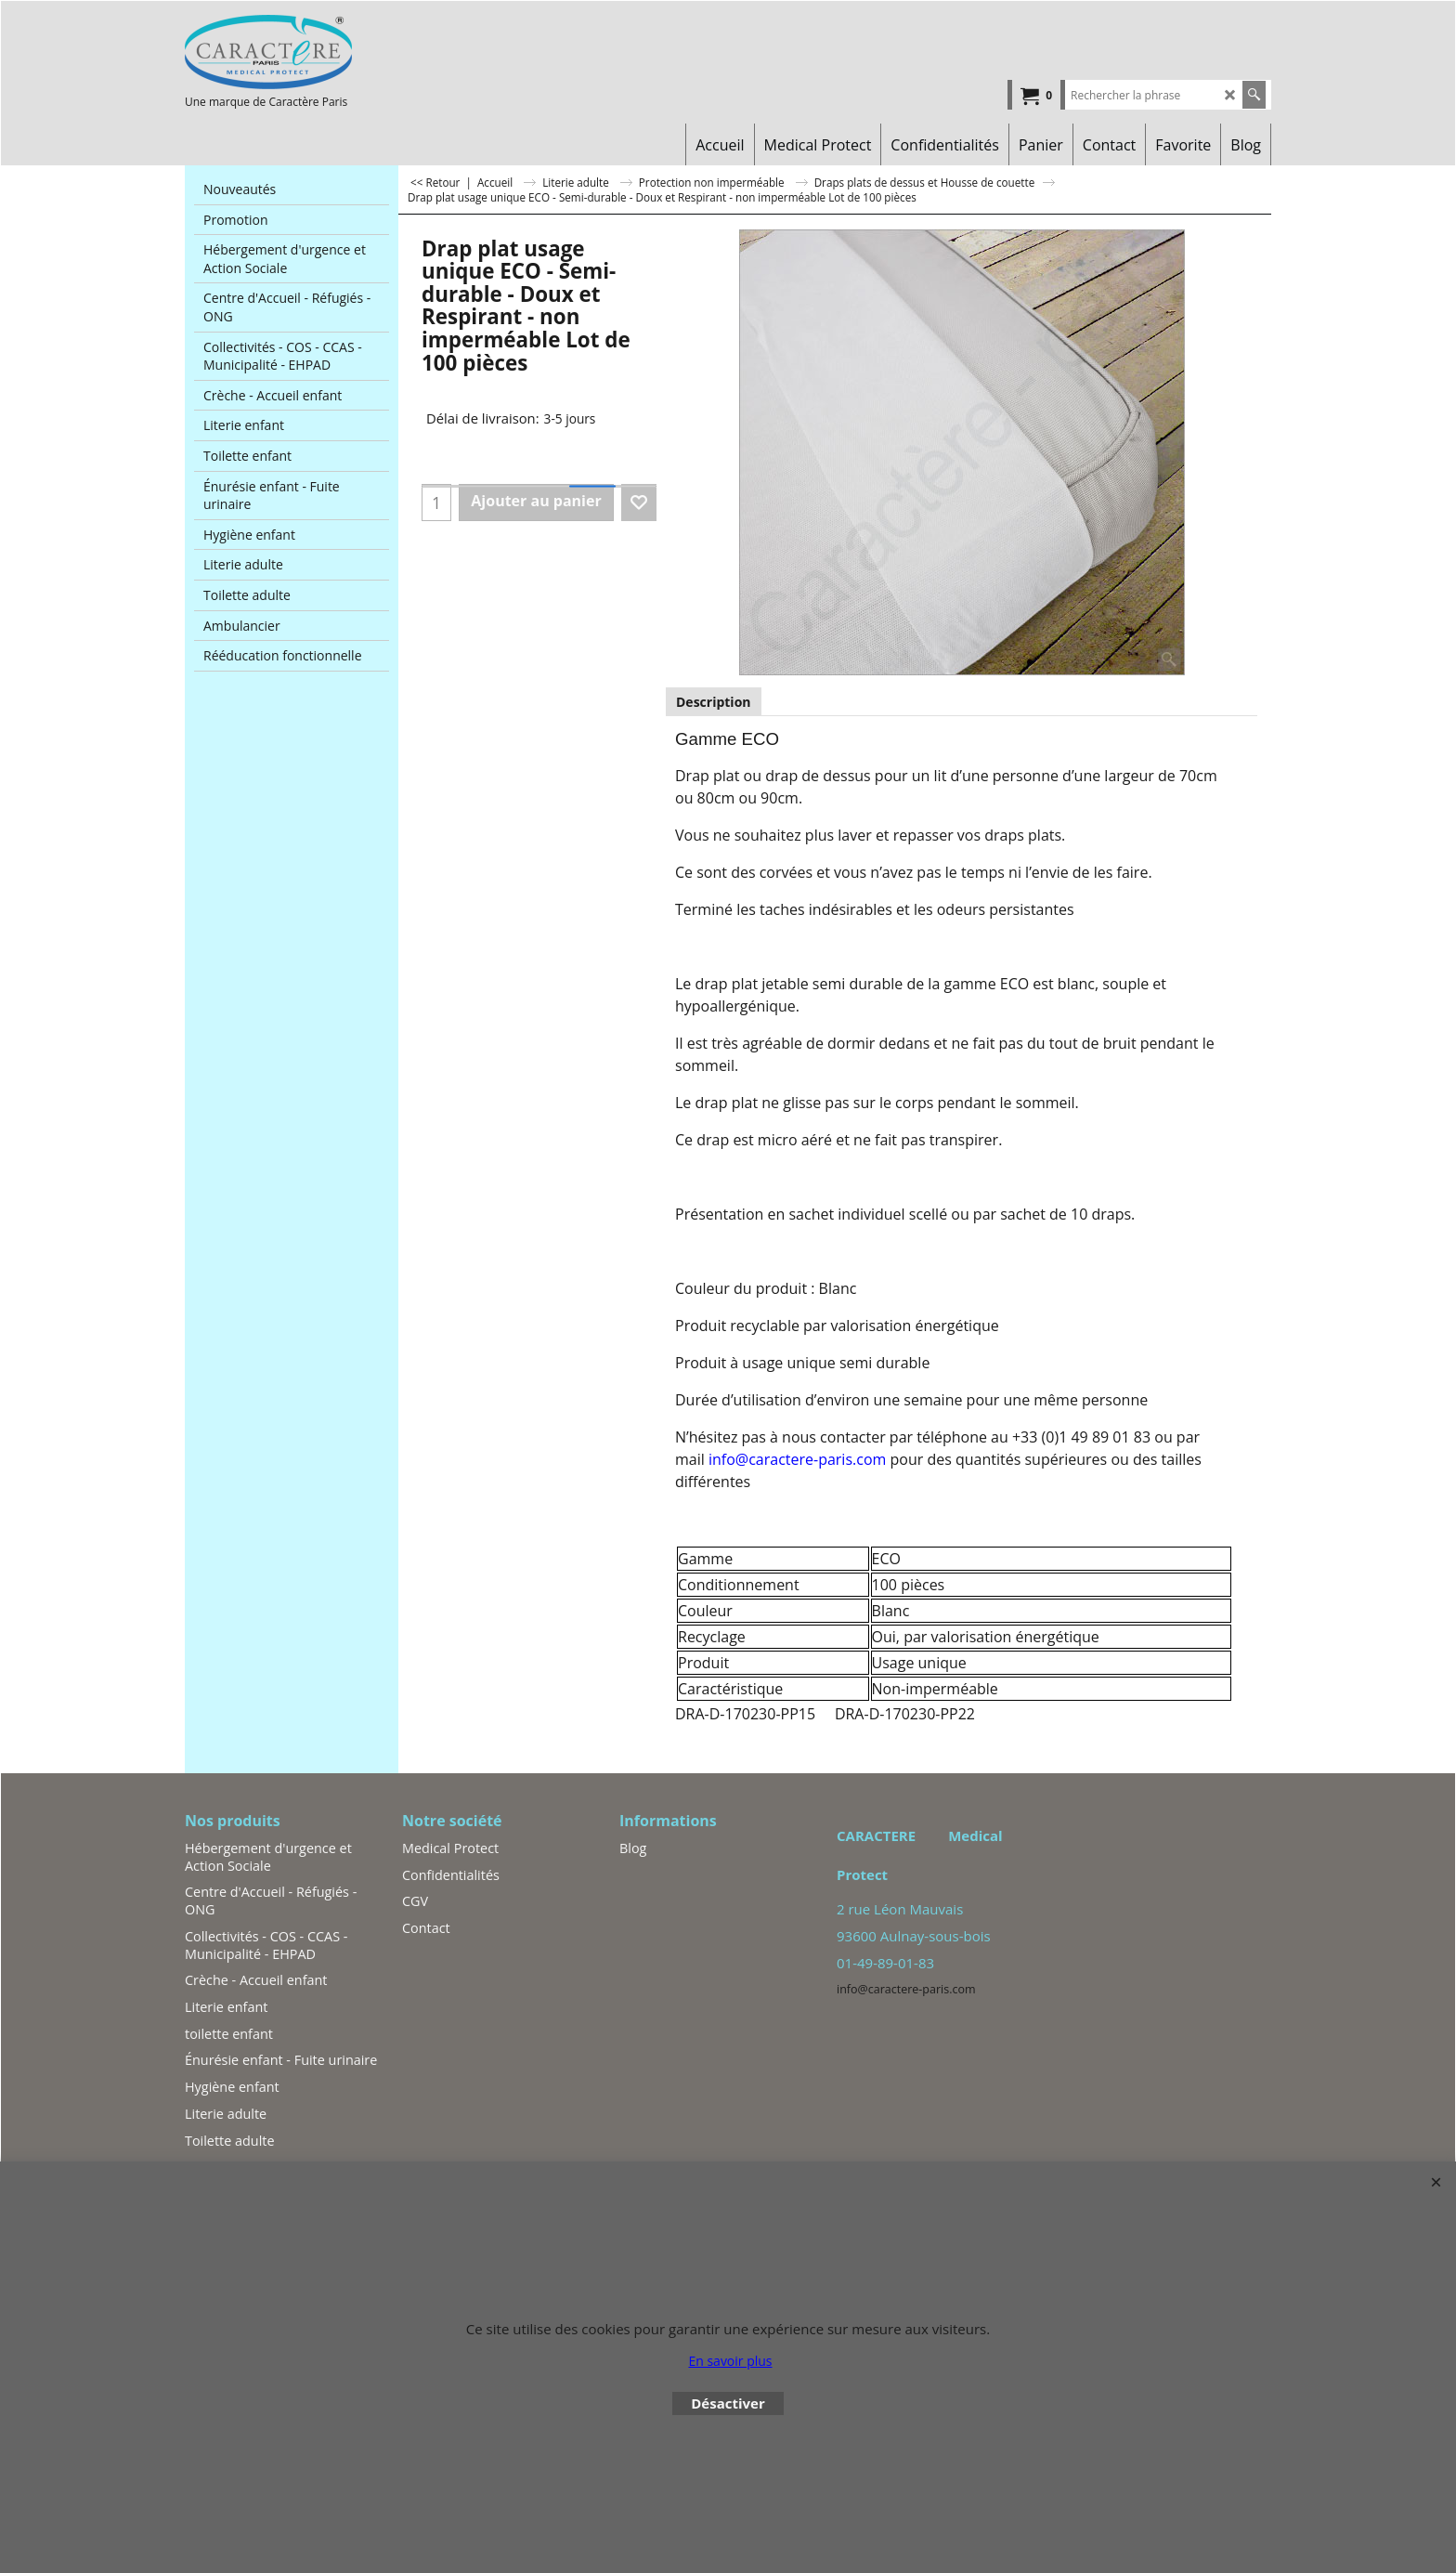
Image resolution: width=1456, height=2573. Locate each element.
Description (713, 702)
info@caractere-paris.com (797, 1459)
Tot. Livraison (453, 389)
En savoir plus (730, 2361)
